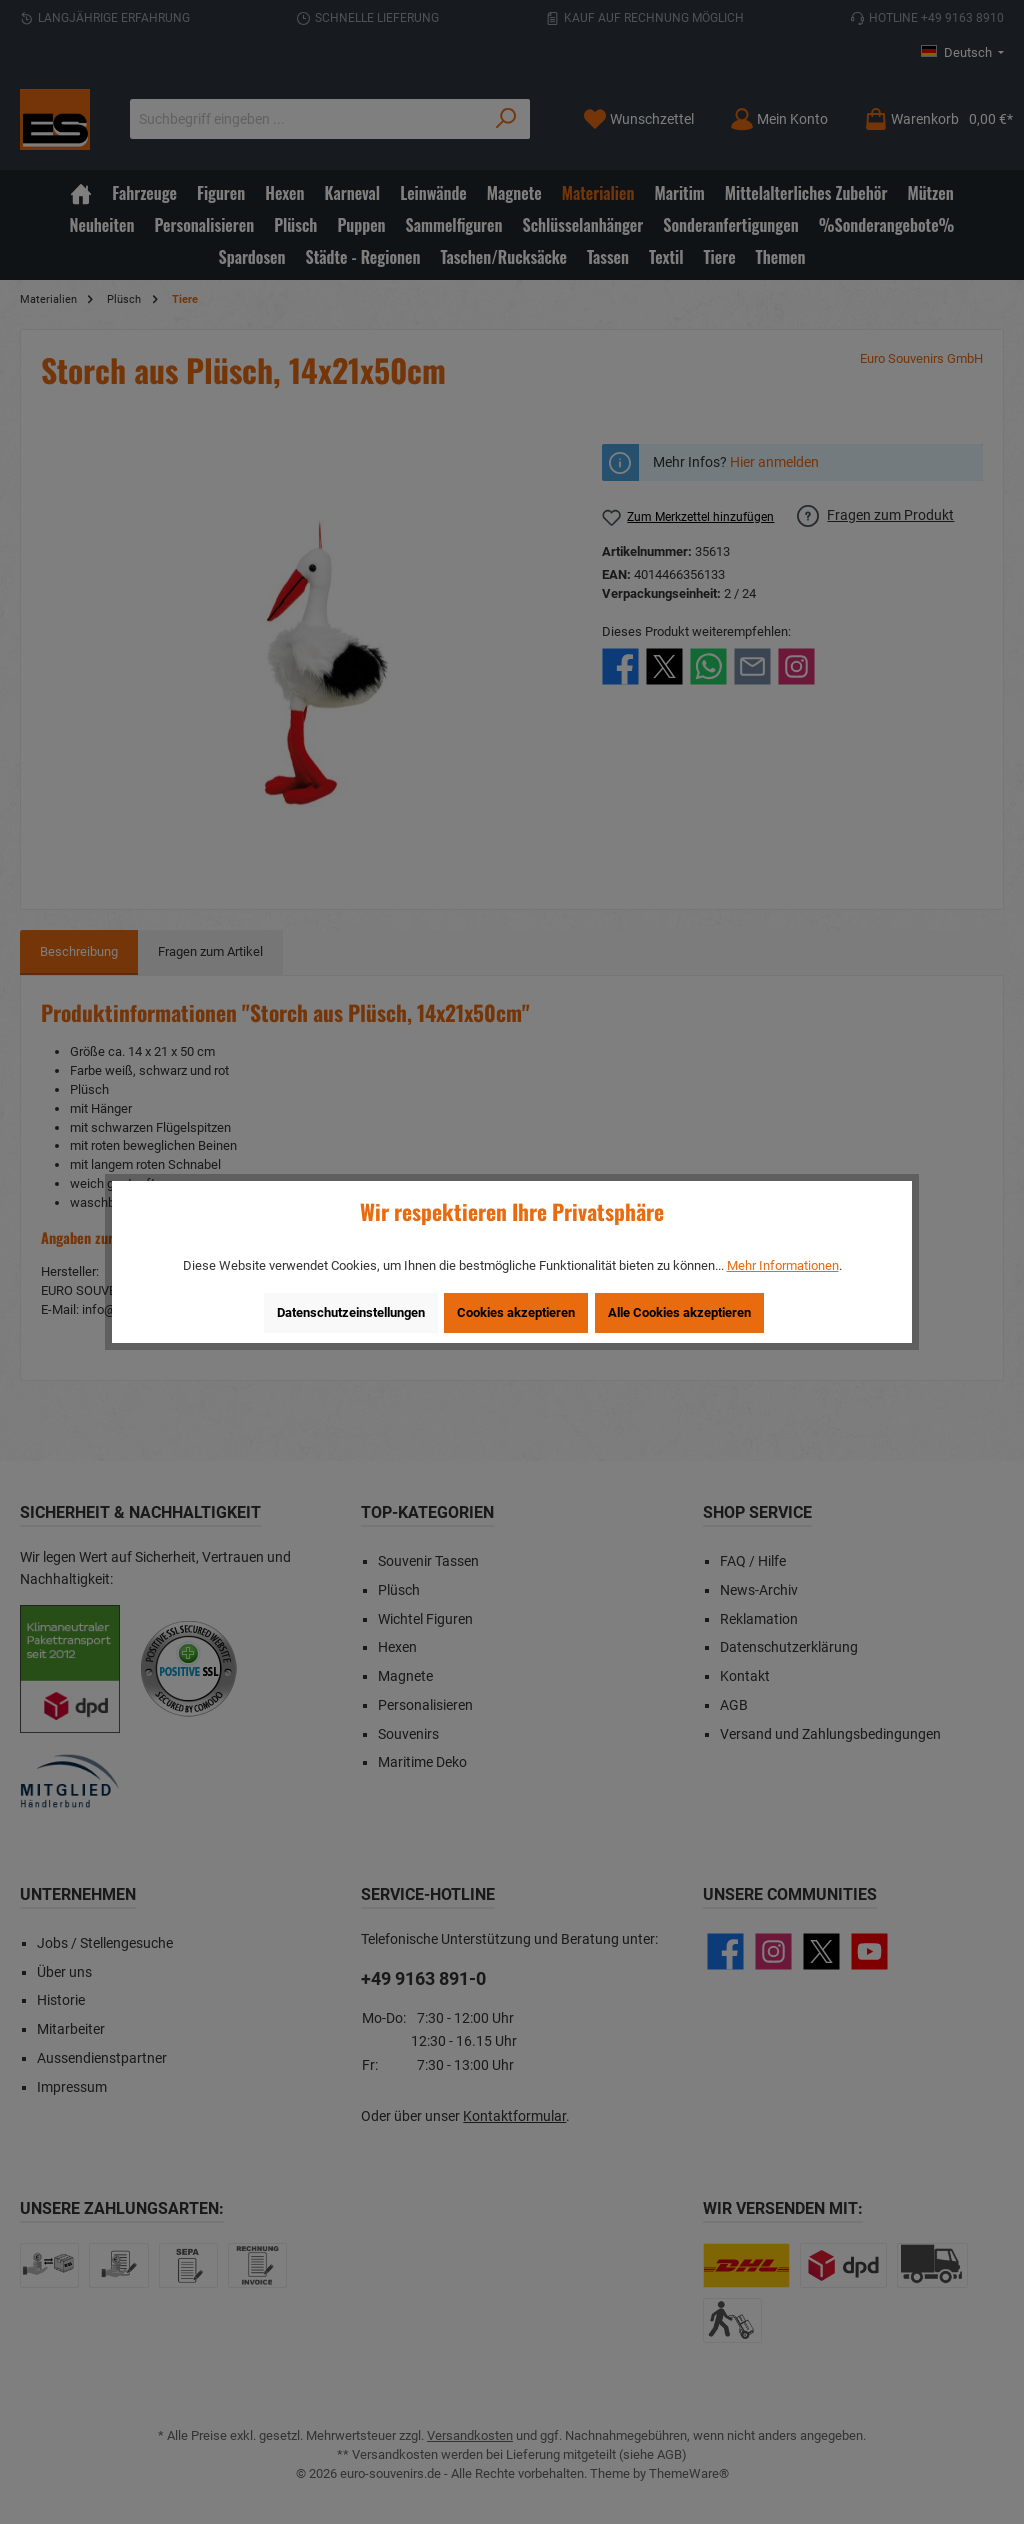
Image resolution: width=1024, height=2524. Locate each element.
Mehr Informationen (783, 1265)
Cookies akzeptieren (516, 1312)
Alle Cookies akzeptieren (679, 1312)
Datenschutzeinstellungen (351, 1312)
